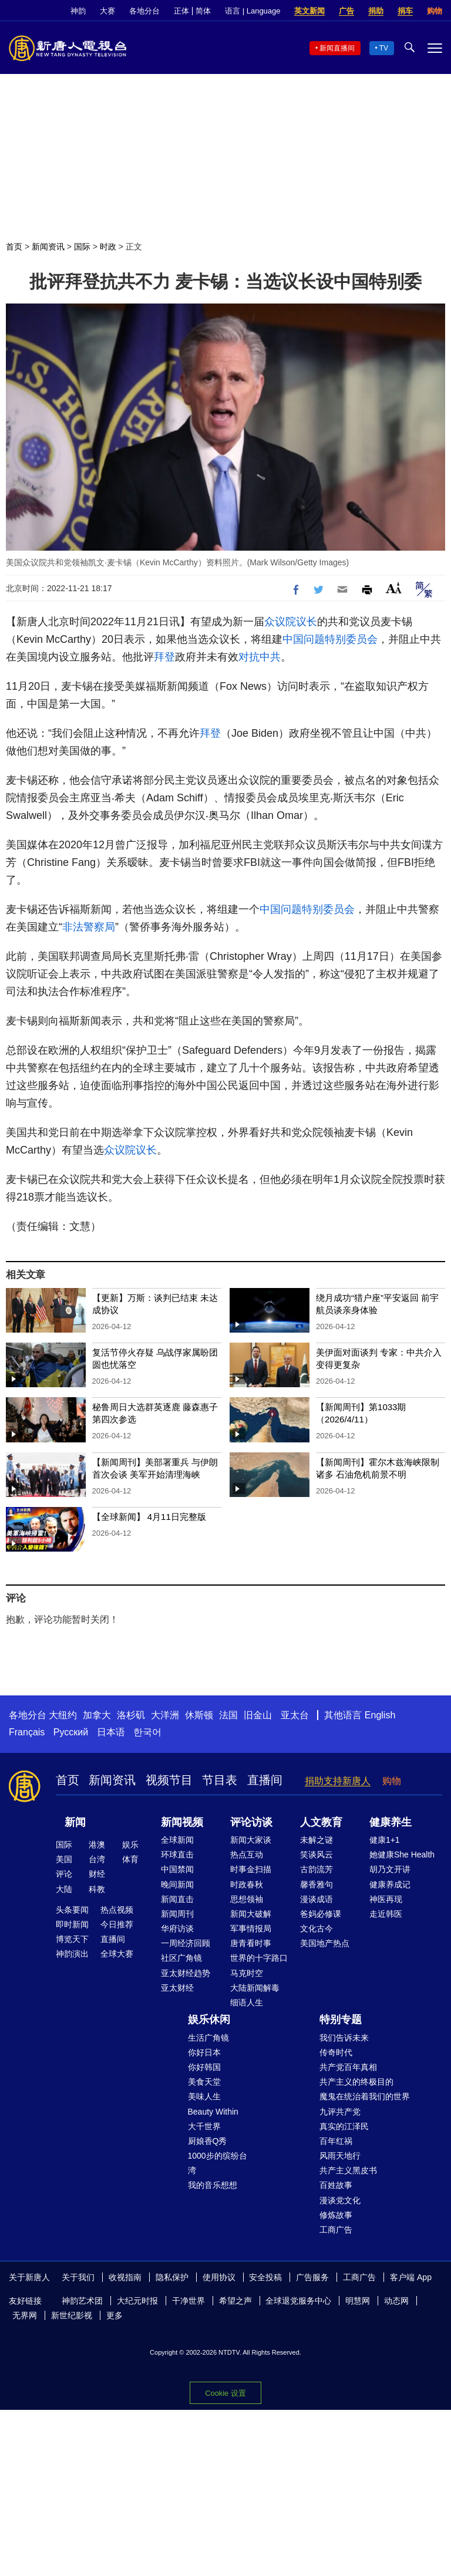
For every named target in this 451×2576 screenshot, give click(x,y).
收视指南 (125, 2277)
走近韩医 (385, 1913)
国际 (82, 246)
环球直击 (177, 1854)
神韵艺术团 (82, 2300)
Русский (70, 1732)
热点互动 (246, 1854)
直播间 (264, 1779)
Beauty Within (213, 2111)
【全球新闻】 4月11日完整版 (149, 1517)
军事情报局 (250, 1928)
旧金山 (258, 1715)
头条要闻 (72, 1909)
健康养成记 (389, 1884)
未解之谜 (316, 1840)
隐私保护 (172, 2277)
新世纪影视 (71, 2315)
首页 (14, 246)
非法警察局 (88, 927)
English (380, 1715)
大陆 (64, 1889)
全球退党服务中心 (298, 2300)
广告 (346, 10)
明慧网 (357, 2300)
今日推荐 (116, 1924)
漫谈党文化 (340, 2200)
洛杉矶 (131, 1715)
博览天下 (72, 1939)
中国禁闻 (177, 1869)
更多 (114, 2315)
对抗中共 (259, 657)
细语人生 (246, 2002)
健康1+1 (384, 1840)
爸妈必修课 (320, 1913)
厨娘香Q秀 (207, 2141)
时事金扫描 (250, 1869)
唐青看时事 (250, 1943)
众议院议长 (290, 622)
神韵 (78, 10)
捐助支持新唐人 (338, 1781)
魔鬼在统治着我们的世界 (364, 2096)
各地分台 (144, 10)
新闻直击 (177, 1899)
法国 (228, 1715)
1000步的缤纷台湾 (217, 2163)
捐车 (405, 10)
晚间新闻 (177, 1884)
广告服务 (312, 2277)
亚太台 (295, 1715)
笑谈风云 (316, 1854)
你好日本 (204, 2052)
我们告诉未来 (344, 2037)
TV (383, 48)
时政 (108, 246)
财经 (97, 1874)
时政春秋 (246, 1884)
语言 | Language (252, 10)
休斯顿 (199, 1715)
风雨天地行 (340, 2155)
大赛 (107, 10)
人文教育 (321, 1822)
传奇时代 (335, 2052)
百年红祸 (335, 2141)
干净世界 (188, 2300)
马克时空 (246, 1973)
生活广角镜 (208, 2037)
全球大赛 (116, 1953)
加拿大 (97, 1715)
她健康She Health (402, 1854)
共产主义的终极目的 (356, 2081)
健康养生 (390, 1822)
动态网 (396, 2300)
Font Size (393, 588)
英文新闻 (309, 10)
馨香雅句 (316, 1884)
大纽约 (63, 1715)
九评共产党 (340, 2111)
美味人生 (204, 2096)
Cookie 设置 (225, 2393)
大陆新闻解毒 (255, 1987)
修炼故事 (335, 2215)
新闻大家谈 (250, 1840)
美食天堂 (204, 2081)
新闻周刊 (177, 1913)
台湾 (97, 1859)
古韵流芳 (316, 1869)
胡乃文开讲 (389, 1869)
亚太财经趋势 (185, 1973)
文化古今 (316, 1928)
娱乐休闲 (209, 2019)
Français (27, 1732)
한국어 (147, 1732)
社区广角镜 (181, 1958)
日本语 (111, 1732)
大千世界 (204, 2126)
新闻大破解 (250, 1913)
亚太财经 (177, 1987)
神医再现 (385, 1899)
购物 (434, 10)
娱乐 (130, 1844)
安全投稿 (265, 2277)
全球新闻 (177, 1840)
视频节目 (169, 1779)
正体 (181, 10)
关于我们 (78, 2277)
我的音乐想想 (212, 2185)
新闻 (75, 1822)
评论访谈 (251, 1822)
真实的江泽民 (344, 2126)
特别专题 (340, 2019)
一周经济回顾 (185, 1943)
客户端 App (411, 2277)
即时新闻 (72, 1924)
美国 (64, 1859)
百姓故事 (335, 2185)
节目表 (219, 1779)
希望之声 (235, 2300)
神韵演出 (72, 1953)
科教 (97, 1889)
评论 (64, 1874)
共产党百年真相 (348, 2067)
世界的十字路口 (259, 1958)
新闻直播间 (337, 48)
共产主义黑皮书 (348, 2170)
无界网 (24, 2315)
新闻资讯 (48, 246)
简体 (203, 10)
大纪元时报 (137, 2300)
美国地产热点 (324, 1943)
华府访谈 (177, 1928)
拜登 (164, 657)
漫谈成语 (316, 1899)
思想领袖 (246, 1899)
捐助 (375, 10)
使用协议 (219, 2277)
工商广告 (335, 2229)
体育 (130, 1859)
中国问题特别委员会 (330, 639)
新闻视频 (182, 1822)
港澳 (97, 1844)
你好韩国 (204, 2067)
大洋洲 (165, 1715)
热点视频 (116, 1909)
